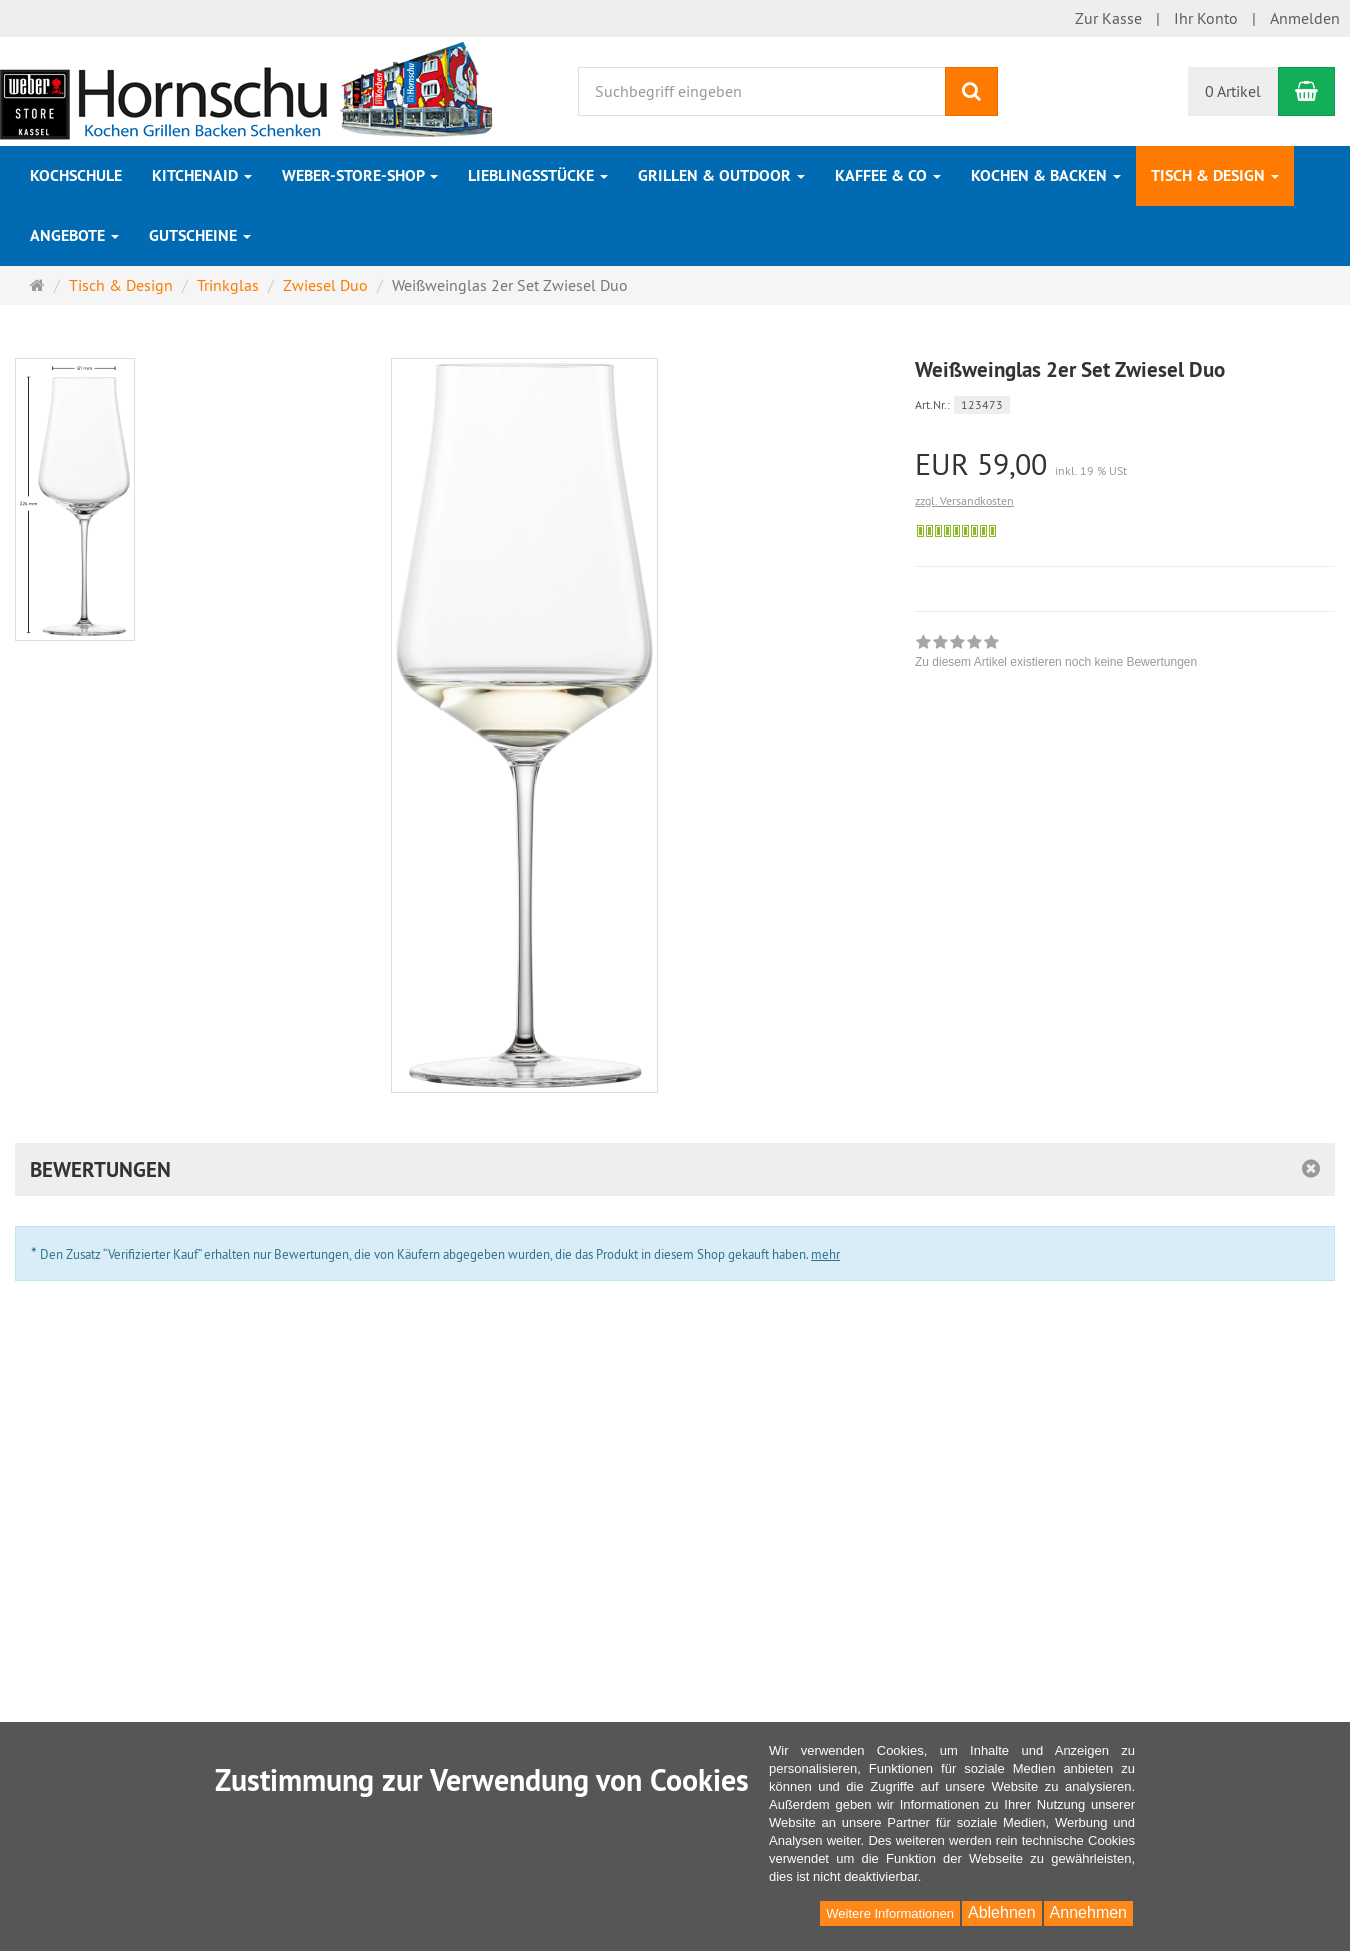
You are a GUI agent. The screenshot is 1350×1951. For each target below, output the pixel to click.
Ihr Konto (1206, 18)
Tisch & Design (1215, 175)
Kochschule (76, 175)
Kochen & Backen (1046, 175)
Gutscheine (200, 235)
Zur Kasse (1108, 18)
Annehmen (1088, 1912)
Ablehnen (1002, 1912)
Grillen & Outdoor (721, 175)
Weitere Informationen (890, 1913)
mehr (825, 1254)
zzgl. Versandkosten (964, 500)
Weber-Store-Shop (360, 175)
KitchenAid (202, 175)
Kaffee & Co (888, 175)
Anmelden (1305, 18)
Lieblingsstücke (538, 175)
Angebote (74, 235)
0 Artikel (1233, 91)
